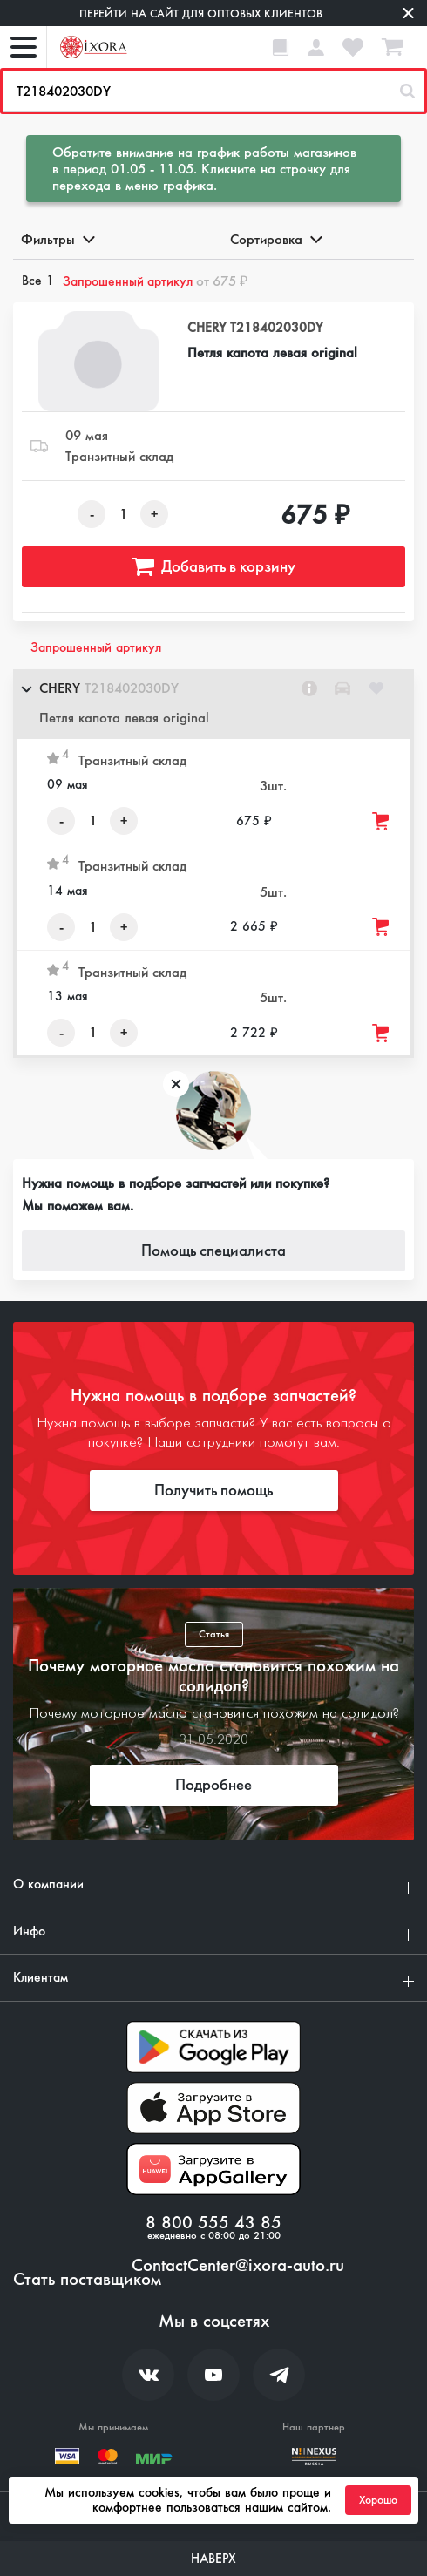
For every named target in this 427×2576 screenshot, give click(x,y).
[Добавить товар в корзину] (381, 821)
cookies (159, 2492)
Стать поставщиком (87, 2280)
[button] (213, 704)
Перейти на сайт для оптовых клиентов (200, 13)
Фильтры (56, 239)
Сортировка (275, 239)
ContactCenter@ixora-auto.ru (238, 2266)
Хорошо (378, 2500)
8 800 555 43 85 (213, 2223)
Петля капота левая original (272, 352)
